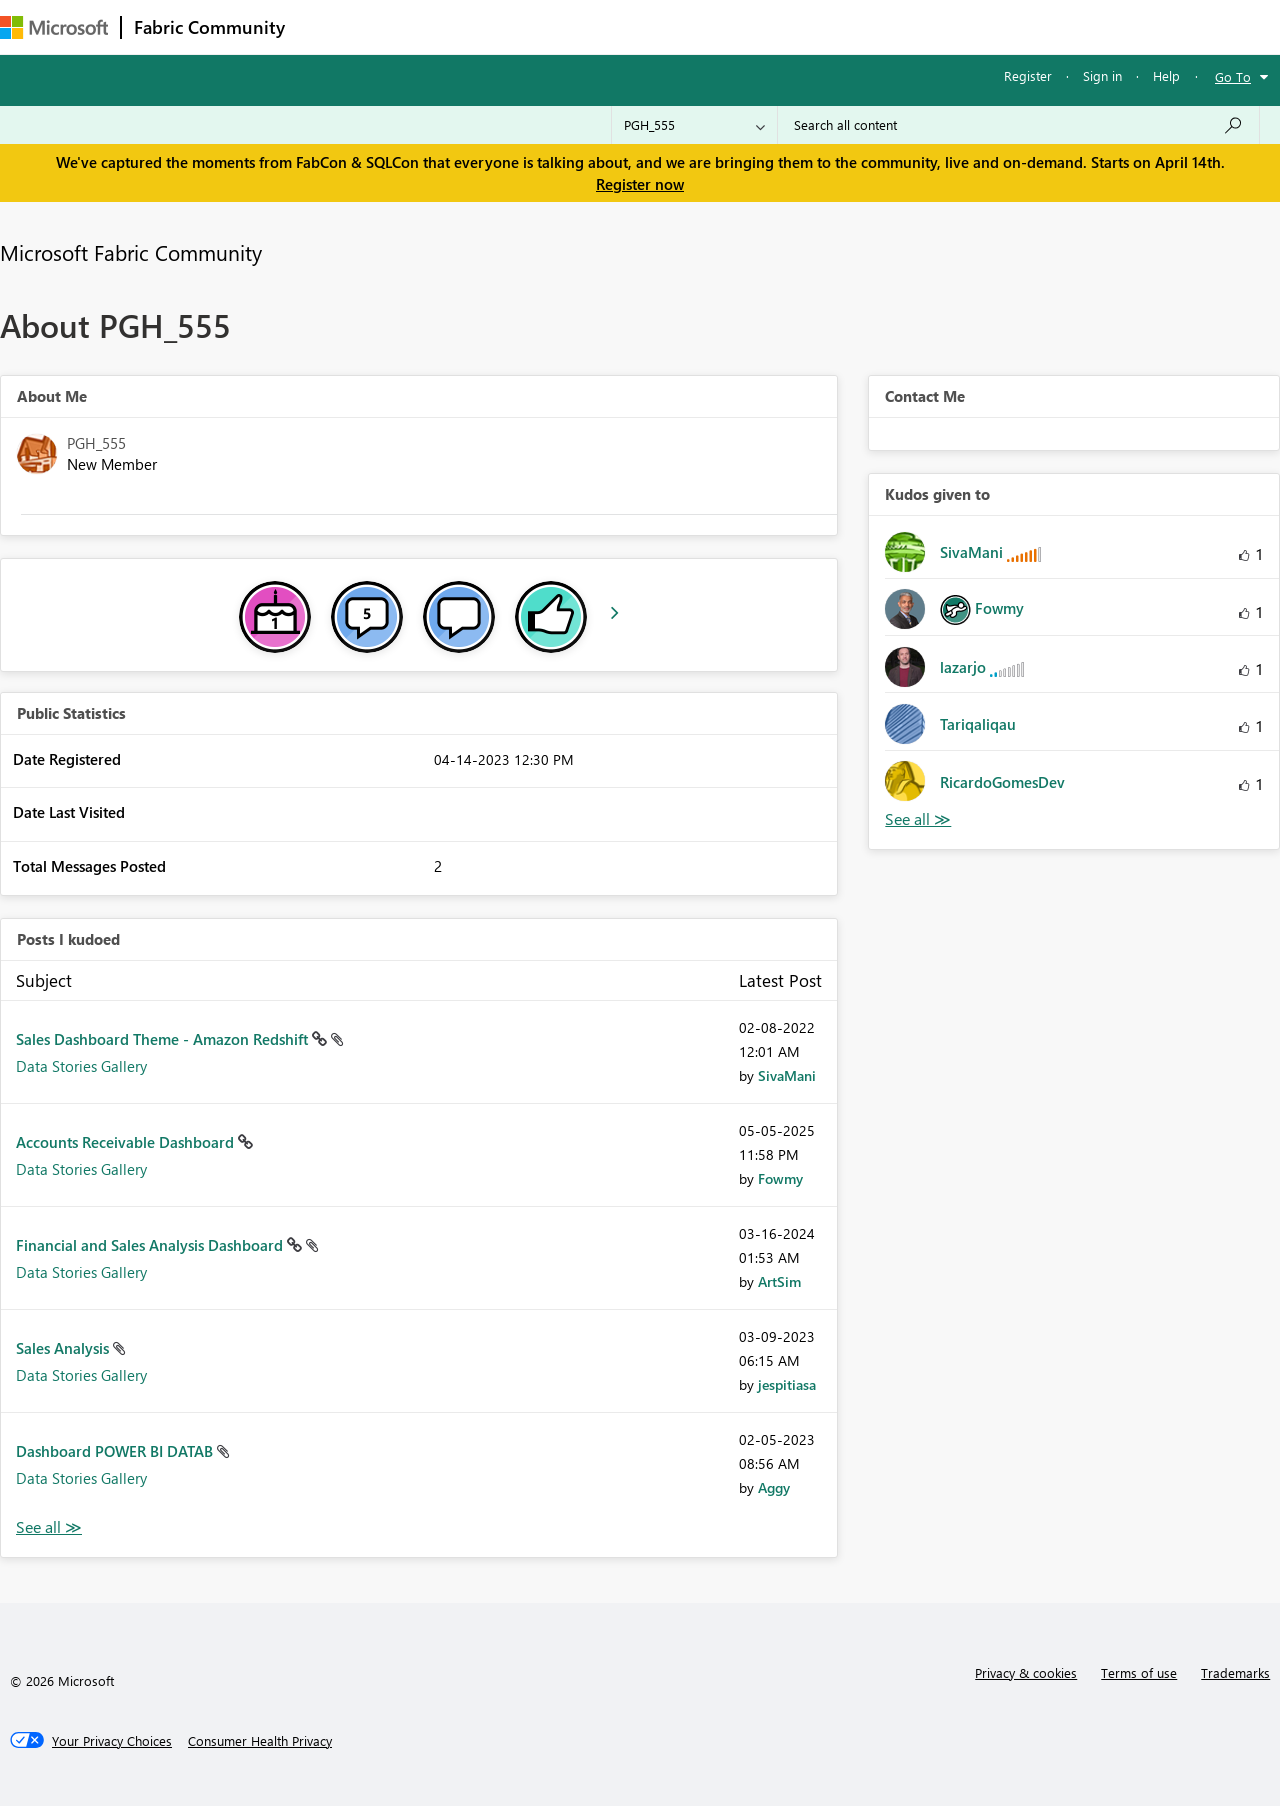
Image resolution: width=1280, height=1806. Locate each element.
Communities (589, 26)
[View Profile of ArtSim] (779, 1281)
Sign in (1102, 75)
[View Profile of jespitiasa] (787, 1384)
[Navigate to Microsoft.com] (54, 27)
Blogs (679, 26)
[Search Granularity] (694, 125)
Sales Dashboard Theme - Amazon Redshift (164, 1039)
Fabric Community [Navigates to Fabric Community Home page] (209, 27)
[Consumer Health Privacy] (260, 1741)
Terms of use (1139, 1672)
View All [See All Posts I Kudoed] (49, 1527)
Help (1166, 75)
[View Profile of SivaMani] (787, 1075)
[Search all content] (1018, 125)
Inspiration (418, 26)
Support (840, 26)
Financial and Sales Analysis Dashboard (151, 1245)
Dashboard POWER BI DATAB (116, 1451)
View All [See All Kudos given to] (918, 819)
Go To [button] (1233, 76)
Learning (756, 26)
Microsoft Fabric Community (131, 252)
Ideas (500, 26)
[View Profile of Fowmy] (780, 1178)
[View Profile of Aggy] (774, 1487)
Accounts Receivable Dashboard (127, 1142)
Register (1028, 75)
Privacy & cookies (1026, 1672)
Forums (330, 26)
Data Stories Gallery (81, 1066)
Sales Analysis (64, 1348)
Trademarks (1235, 1672)
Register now (640, 184)
